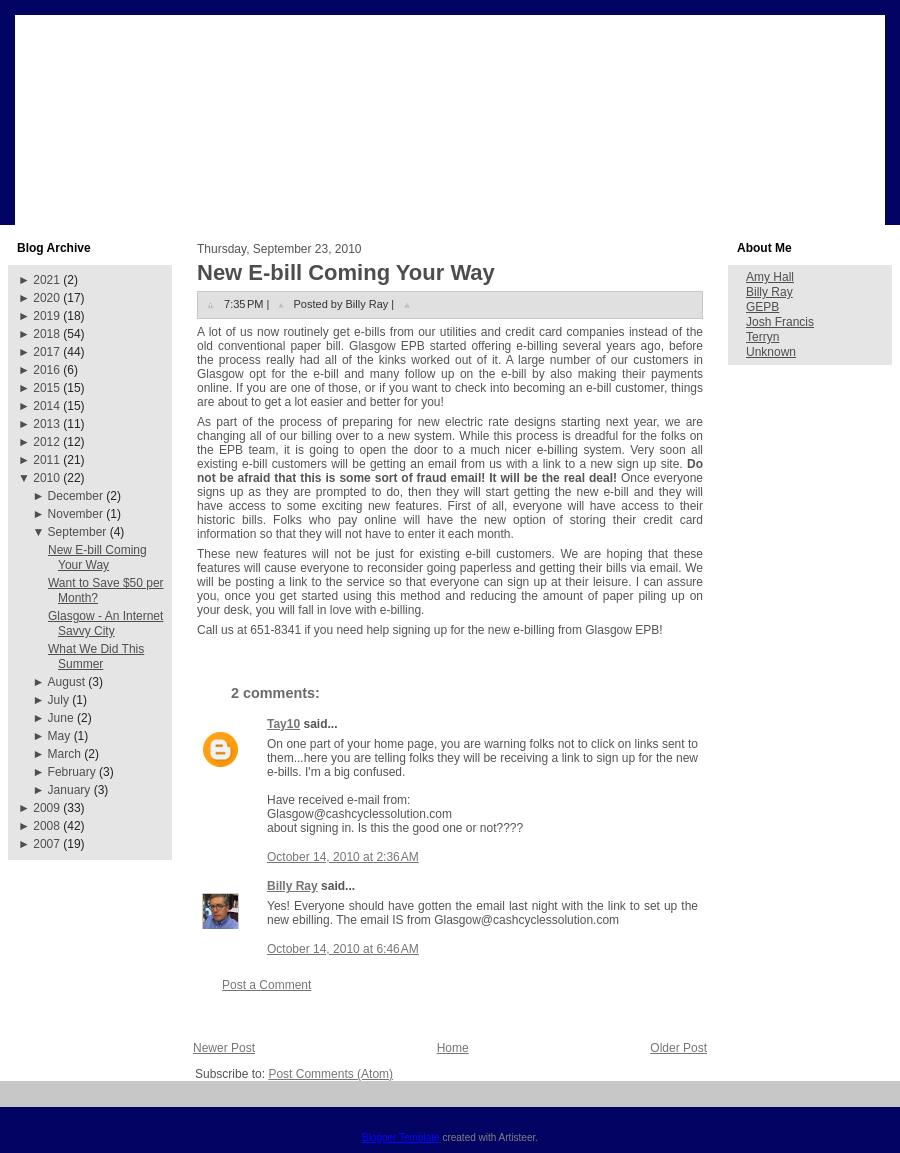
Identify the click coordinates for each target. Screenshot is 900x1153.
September (77, 532)
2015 (46, 388)
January (69, 790)
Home (453, 1048)
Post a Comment (266, 985)
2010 (46, 478)
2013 (46, 424)
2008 (46, 826)
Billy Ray (292, 886)
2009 (46, 808)
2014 (46, 406)
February (72, 772)
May (59, 736)
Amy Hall (770, 277)
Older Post (678, 1048)
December (75, 496)
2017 (46, 352)
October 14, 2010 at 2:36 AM (343, 857)
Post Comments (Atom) (330, 1074)
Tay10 (283, 724)
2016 (46, 370)
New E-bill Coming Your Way (97, 557)
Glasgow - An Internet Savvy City (105, 623)
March (64, 754)
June (61, 718)
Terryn (762, 337)
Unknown (771, 352)
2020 (46, 298)
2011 (46, 460)
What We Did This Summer (96, 656)
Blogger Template (401, 1137)
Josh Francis (780, 322)
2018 (46, 334)
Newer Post (224, 1048)
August (66, 682)
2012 (46, 442)
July (58, 700)
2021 (46, 280)
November (75, 514)
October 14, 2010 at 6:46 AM (343, 949)
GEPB (762, 307)
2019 (46, 316)
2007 (46, 844)
